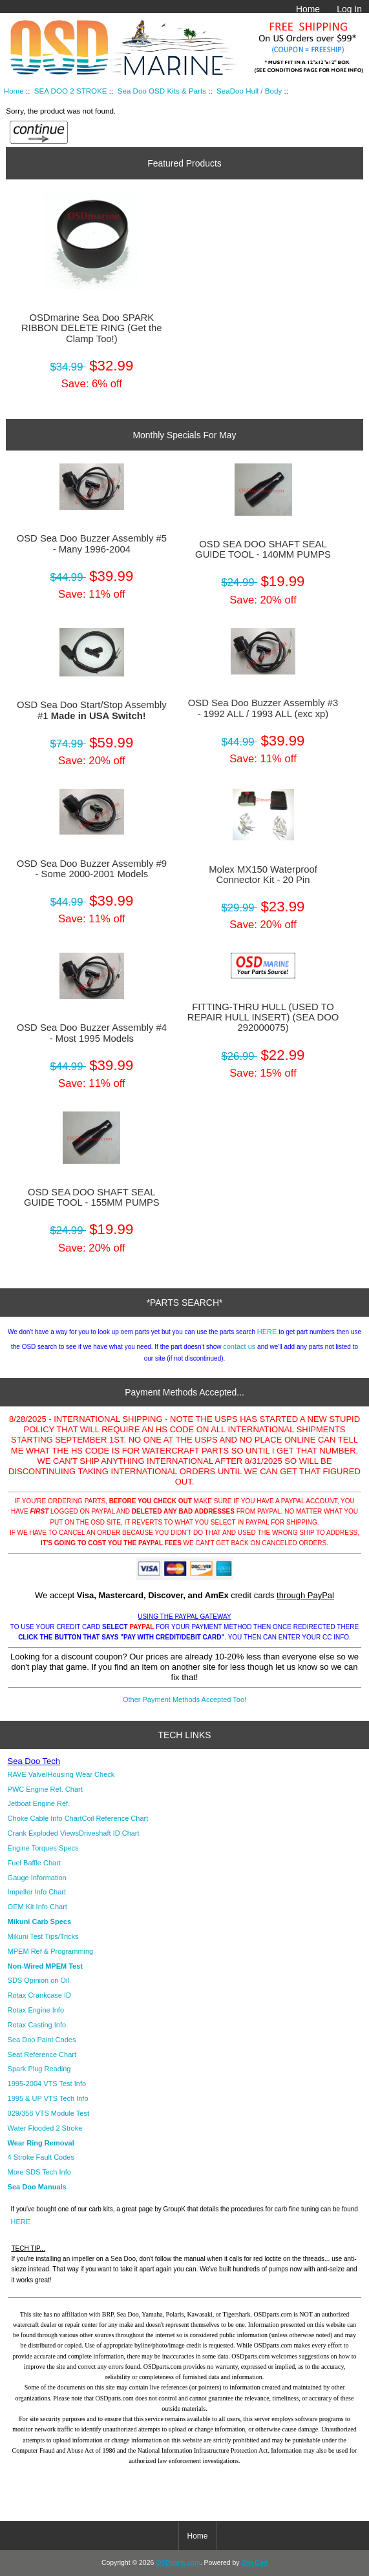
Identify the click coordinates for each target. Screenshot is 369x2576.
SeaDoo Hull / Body (249, 90)
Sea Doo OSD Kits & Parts (162, 90)
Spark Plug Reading (39, 2069)
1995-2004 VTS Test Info (47, 2083)
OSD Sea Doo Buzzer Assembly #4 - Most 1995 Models (92, 1032)
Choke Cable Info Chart (45, 1818)
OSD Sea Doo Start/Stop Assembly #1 (92, 710)
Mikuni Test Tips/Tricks (43, 1936)
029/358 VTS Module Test (48, 2113)
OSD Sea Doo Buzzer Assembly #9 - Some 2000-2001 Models (92, 868)
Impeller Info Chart (37, 1892)
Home (308, 9)
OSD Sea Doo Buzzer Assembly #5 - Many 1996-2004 (92, 543)
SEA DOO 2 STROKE (70, 90)
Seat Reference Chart (42, 2054)
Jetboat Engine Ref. (39, 1803)
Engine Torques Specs (43, 1848)
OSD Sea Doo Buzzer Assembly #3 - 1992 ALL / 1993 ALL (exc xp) (263, 708)
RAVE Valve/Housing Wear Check (61, 1774)
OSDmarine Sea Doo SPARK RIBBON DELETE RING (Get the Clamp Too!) (91, 327)
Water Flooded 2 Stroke (45, 2128)
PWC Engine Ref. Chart (45, 1789)
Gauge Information (37, 1877)
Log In (349, 9)
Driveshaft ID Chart (109, 1833)
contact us (239, 1346)
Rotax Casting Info (37, 2025)
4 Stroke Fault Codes (41, 2157)
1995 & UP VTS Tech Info (48, 2098)
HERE (267, 1331)
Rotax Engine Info (36, 2010)
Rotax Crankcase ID (39, 1995)
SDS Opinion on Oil (38, 1980)
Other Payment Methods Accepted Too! (184, 1699)
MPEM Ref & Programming (51, 1951)
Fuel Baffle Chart (34, 1863)
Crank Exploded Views (43, 1833)
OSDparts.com (178, 2562)
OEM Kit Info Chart (37, 1907)
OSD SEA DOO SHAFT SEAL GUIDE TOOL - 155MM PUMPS (92, 1197)
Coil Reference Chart (115, 1818)
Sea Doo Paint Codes (42, 2040)
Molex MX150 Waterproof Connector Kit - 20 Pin (263, 874)
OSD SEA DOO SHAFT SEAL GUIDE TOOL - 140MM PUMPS (263, 549)
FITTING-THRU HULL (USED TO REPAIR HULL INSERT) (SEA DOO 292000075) (263, 1017)
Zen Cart (254, 2562)
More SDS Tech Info (39, 2172)
